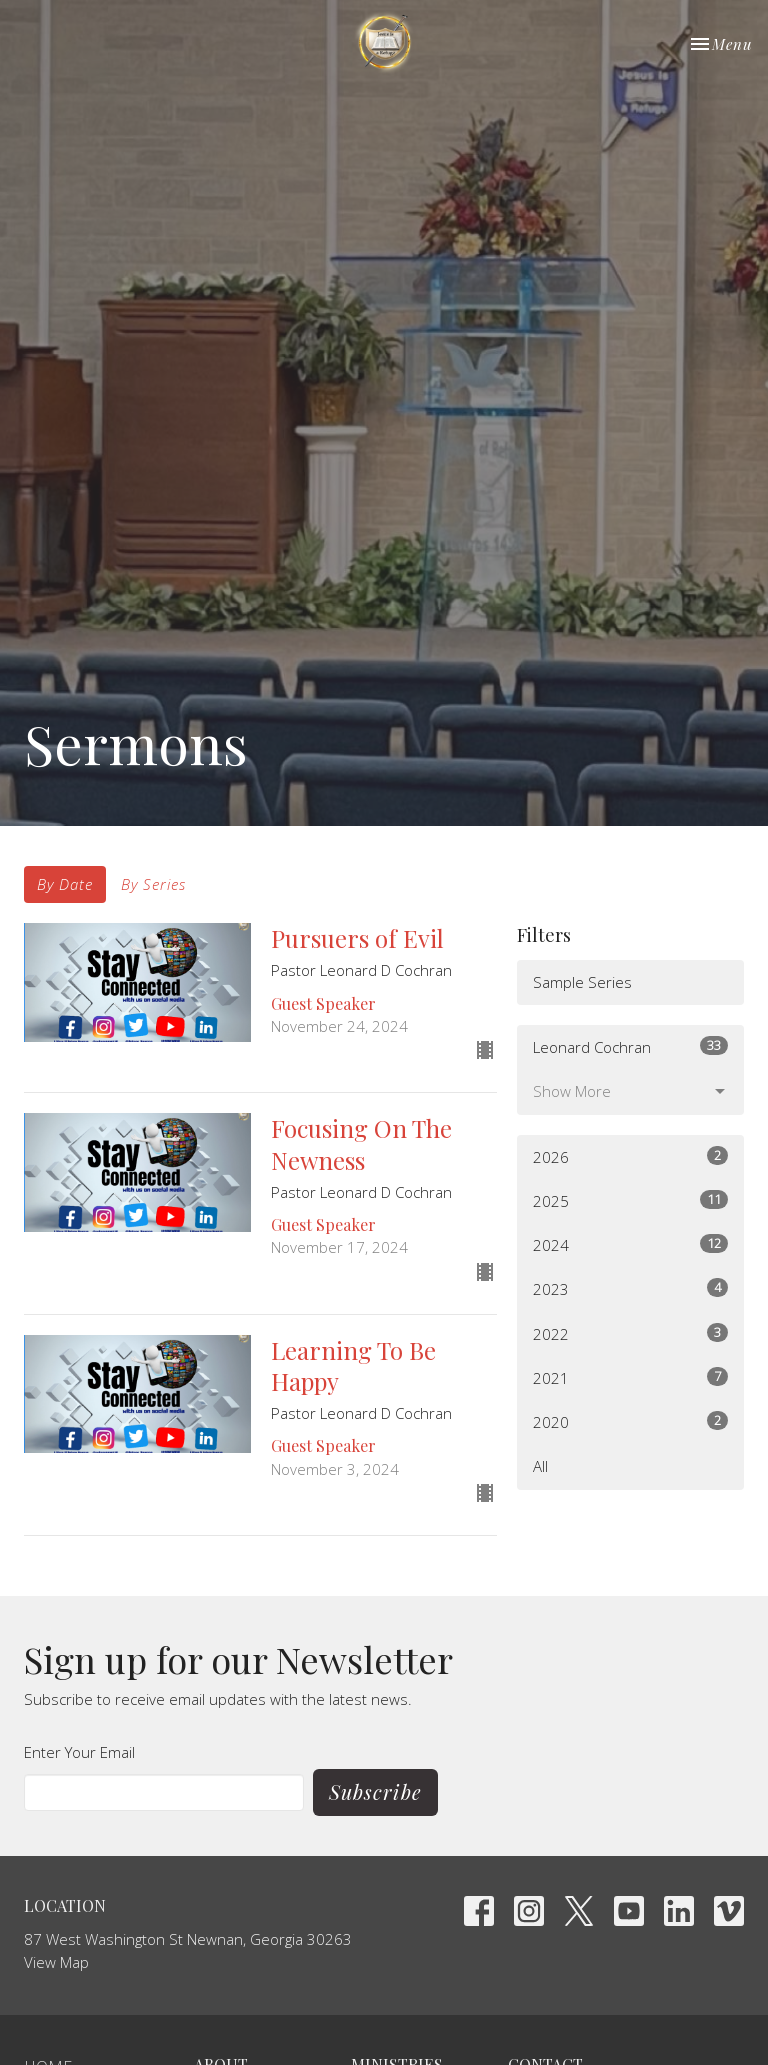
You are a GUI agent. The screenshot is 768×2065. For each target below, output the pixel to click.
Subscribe (375, 1791)
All (540, 1466)
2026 (630, 1156)
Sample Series (582, 982)
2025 (630, 1200)
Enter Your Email (79, 1752)
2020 (630, 1421)
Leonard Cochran (630, 1046)
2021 (630, 1377)
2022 (630, 1333)
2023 (630, 1288)
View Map (56, 1962)
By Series (153, 884)
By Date (65, 884)
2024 (630, 1244)
